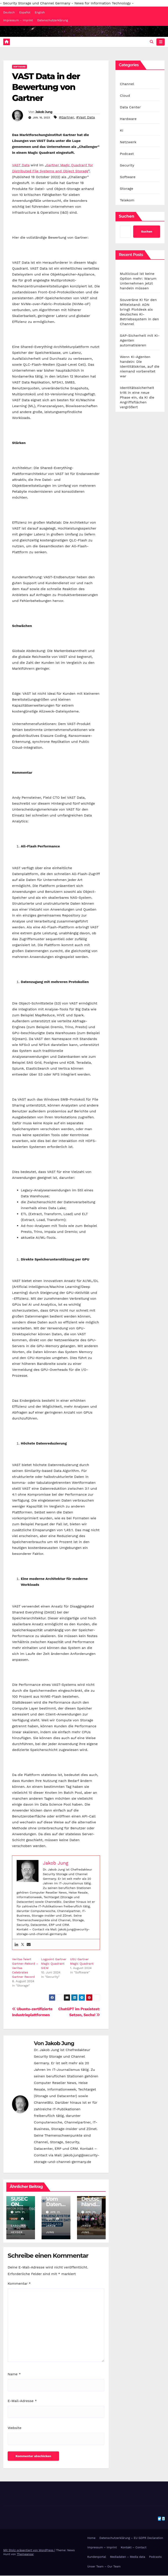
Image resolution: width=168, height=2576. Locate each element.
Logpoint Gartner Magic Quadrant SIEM (53, 1964)
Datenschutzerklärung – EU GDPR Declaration (131, 2538)
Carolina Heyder (18, 2226)
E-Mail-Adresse (22, 2401)
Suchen (126, 216)
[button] (151, 42)
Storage (126, 189)
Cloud (125, 96)
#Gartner (66, 118)
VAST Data (21, 165)
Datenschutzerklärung (52, 20)
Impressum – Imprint (18, 20)
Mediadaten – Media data (127, 2557)
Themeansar (25, 2554)
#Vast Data (85, 118)
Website (14, 2428)
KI (121, 131)
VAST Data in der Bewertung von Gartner (46, 88)
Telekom (127, 201)
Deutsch (9, 12)
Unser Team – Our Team (104, 2566)
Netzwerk (128, 142)
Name (14, 2374)
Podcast (127, 154)
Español (24, 12)
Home (91, 2538)
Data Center (130, 108)
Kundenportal (96, 2557)
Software (19, 67)
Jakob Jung (43, 112)
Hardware (128, 119)
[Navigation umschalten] (160, 42)
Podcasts (155, 2557)
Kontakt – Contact (133, 2547)
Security (127, 166)
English (40, 12)
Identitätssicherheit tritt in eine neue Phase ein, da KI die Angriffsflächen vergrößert (137, 398)
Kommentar (19, 2284)
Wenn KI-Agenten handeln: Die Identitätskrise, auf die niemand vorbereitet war (139, 367)
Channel (127, 84)
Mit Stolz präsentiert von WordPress (28, 2550)
